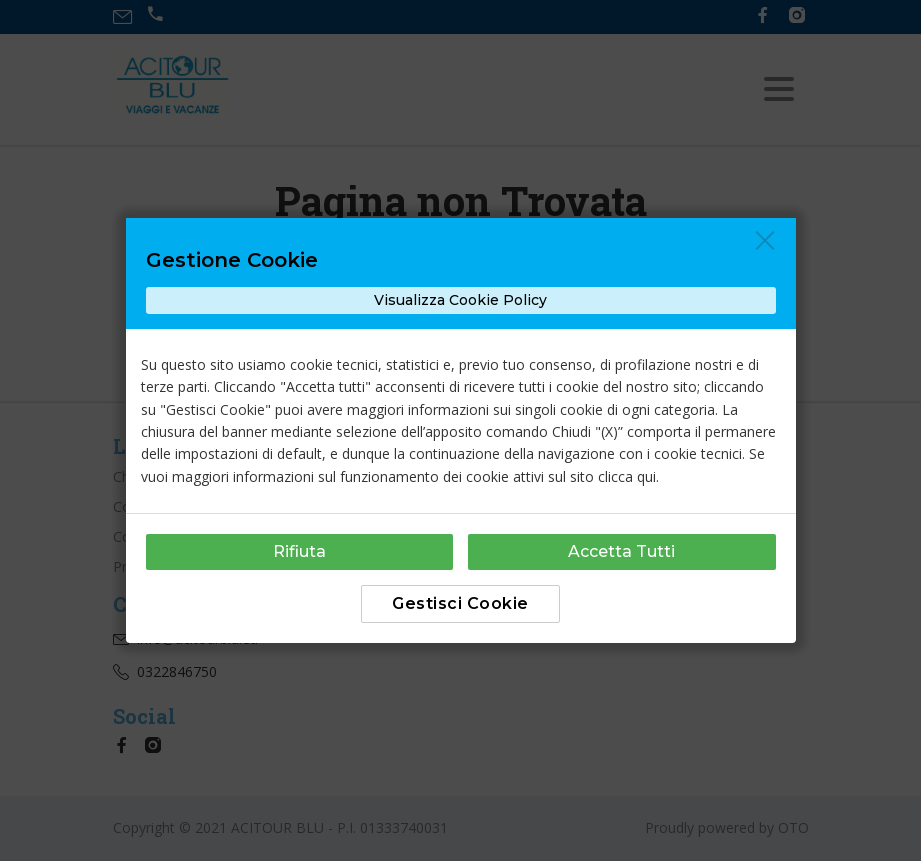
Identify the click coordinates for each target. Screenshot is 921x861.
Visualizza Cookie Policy (460, 300)
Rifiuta (299, 551)
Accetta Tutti (621, 551)
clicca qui (627, 476)
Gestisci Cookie (460, 603)
